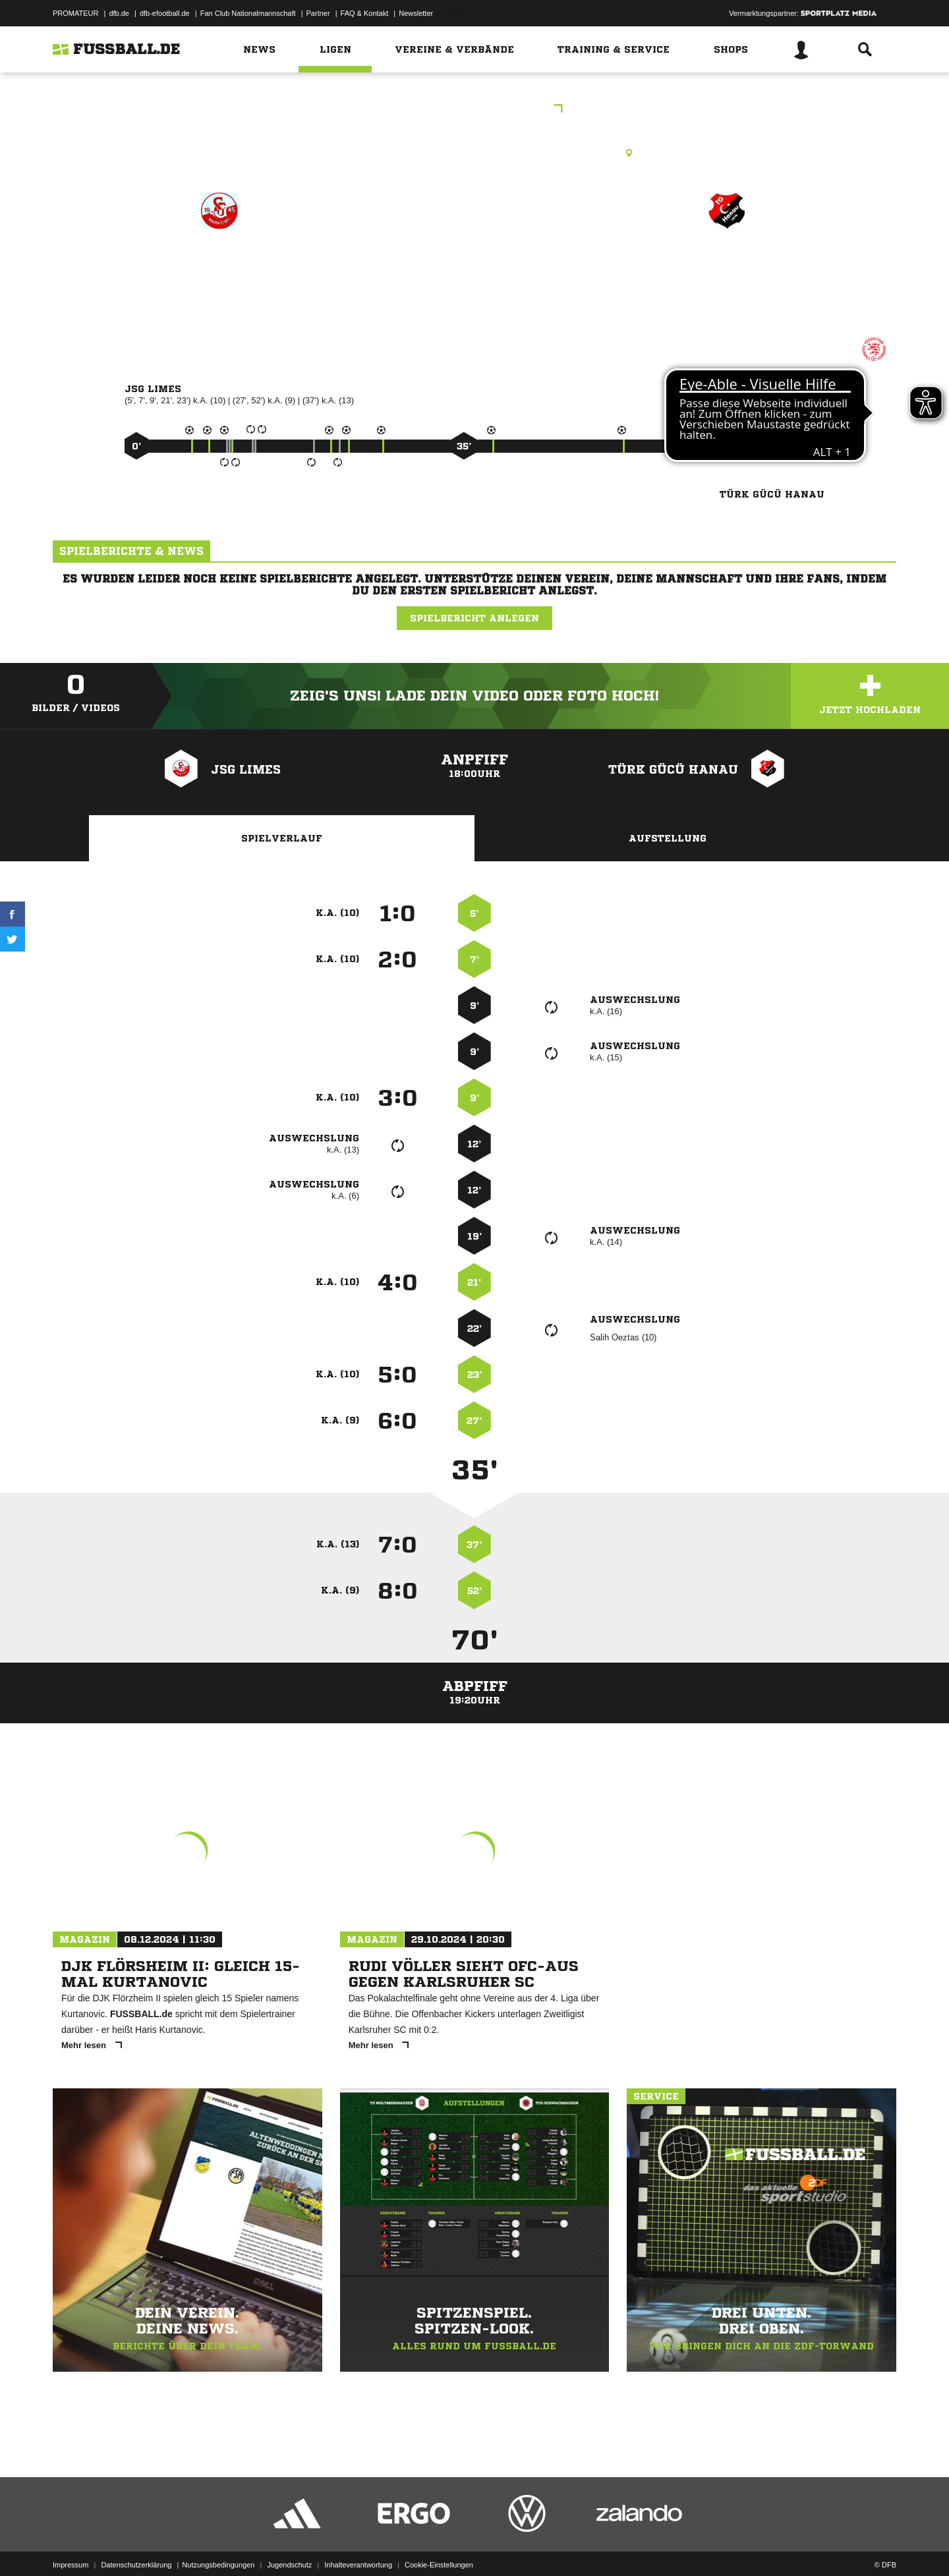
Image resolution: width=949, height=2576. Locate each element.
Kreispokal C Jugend (474, 110)
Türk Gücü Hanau (727, 268)
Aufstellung (667, 838)
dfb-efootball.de (165, 13)
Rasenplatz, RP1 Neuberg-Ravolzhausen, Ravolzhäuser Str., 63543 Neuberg (474, 153)
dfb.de (119, 13)
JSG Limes (219, 268)
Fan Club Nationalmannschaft (248, 13)
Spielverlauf (281, 838)
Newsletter (416, 13)
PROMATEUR (75, 13)
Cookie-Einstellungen (439, 2545)
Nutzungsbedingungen (218, 2545)
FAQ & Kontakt (365, 13)
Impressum (70, 2545)
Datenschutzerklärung (136, 2545)
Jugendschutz (289, 2545)
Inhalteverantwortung (358, 2545)
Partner (318, 13)
